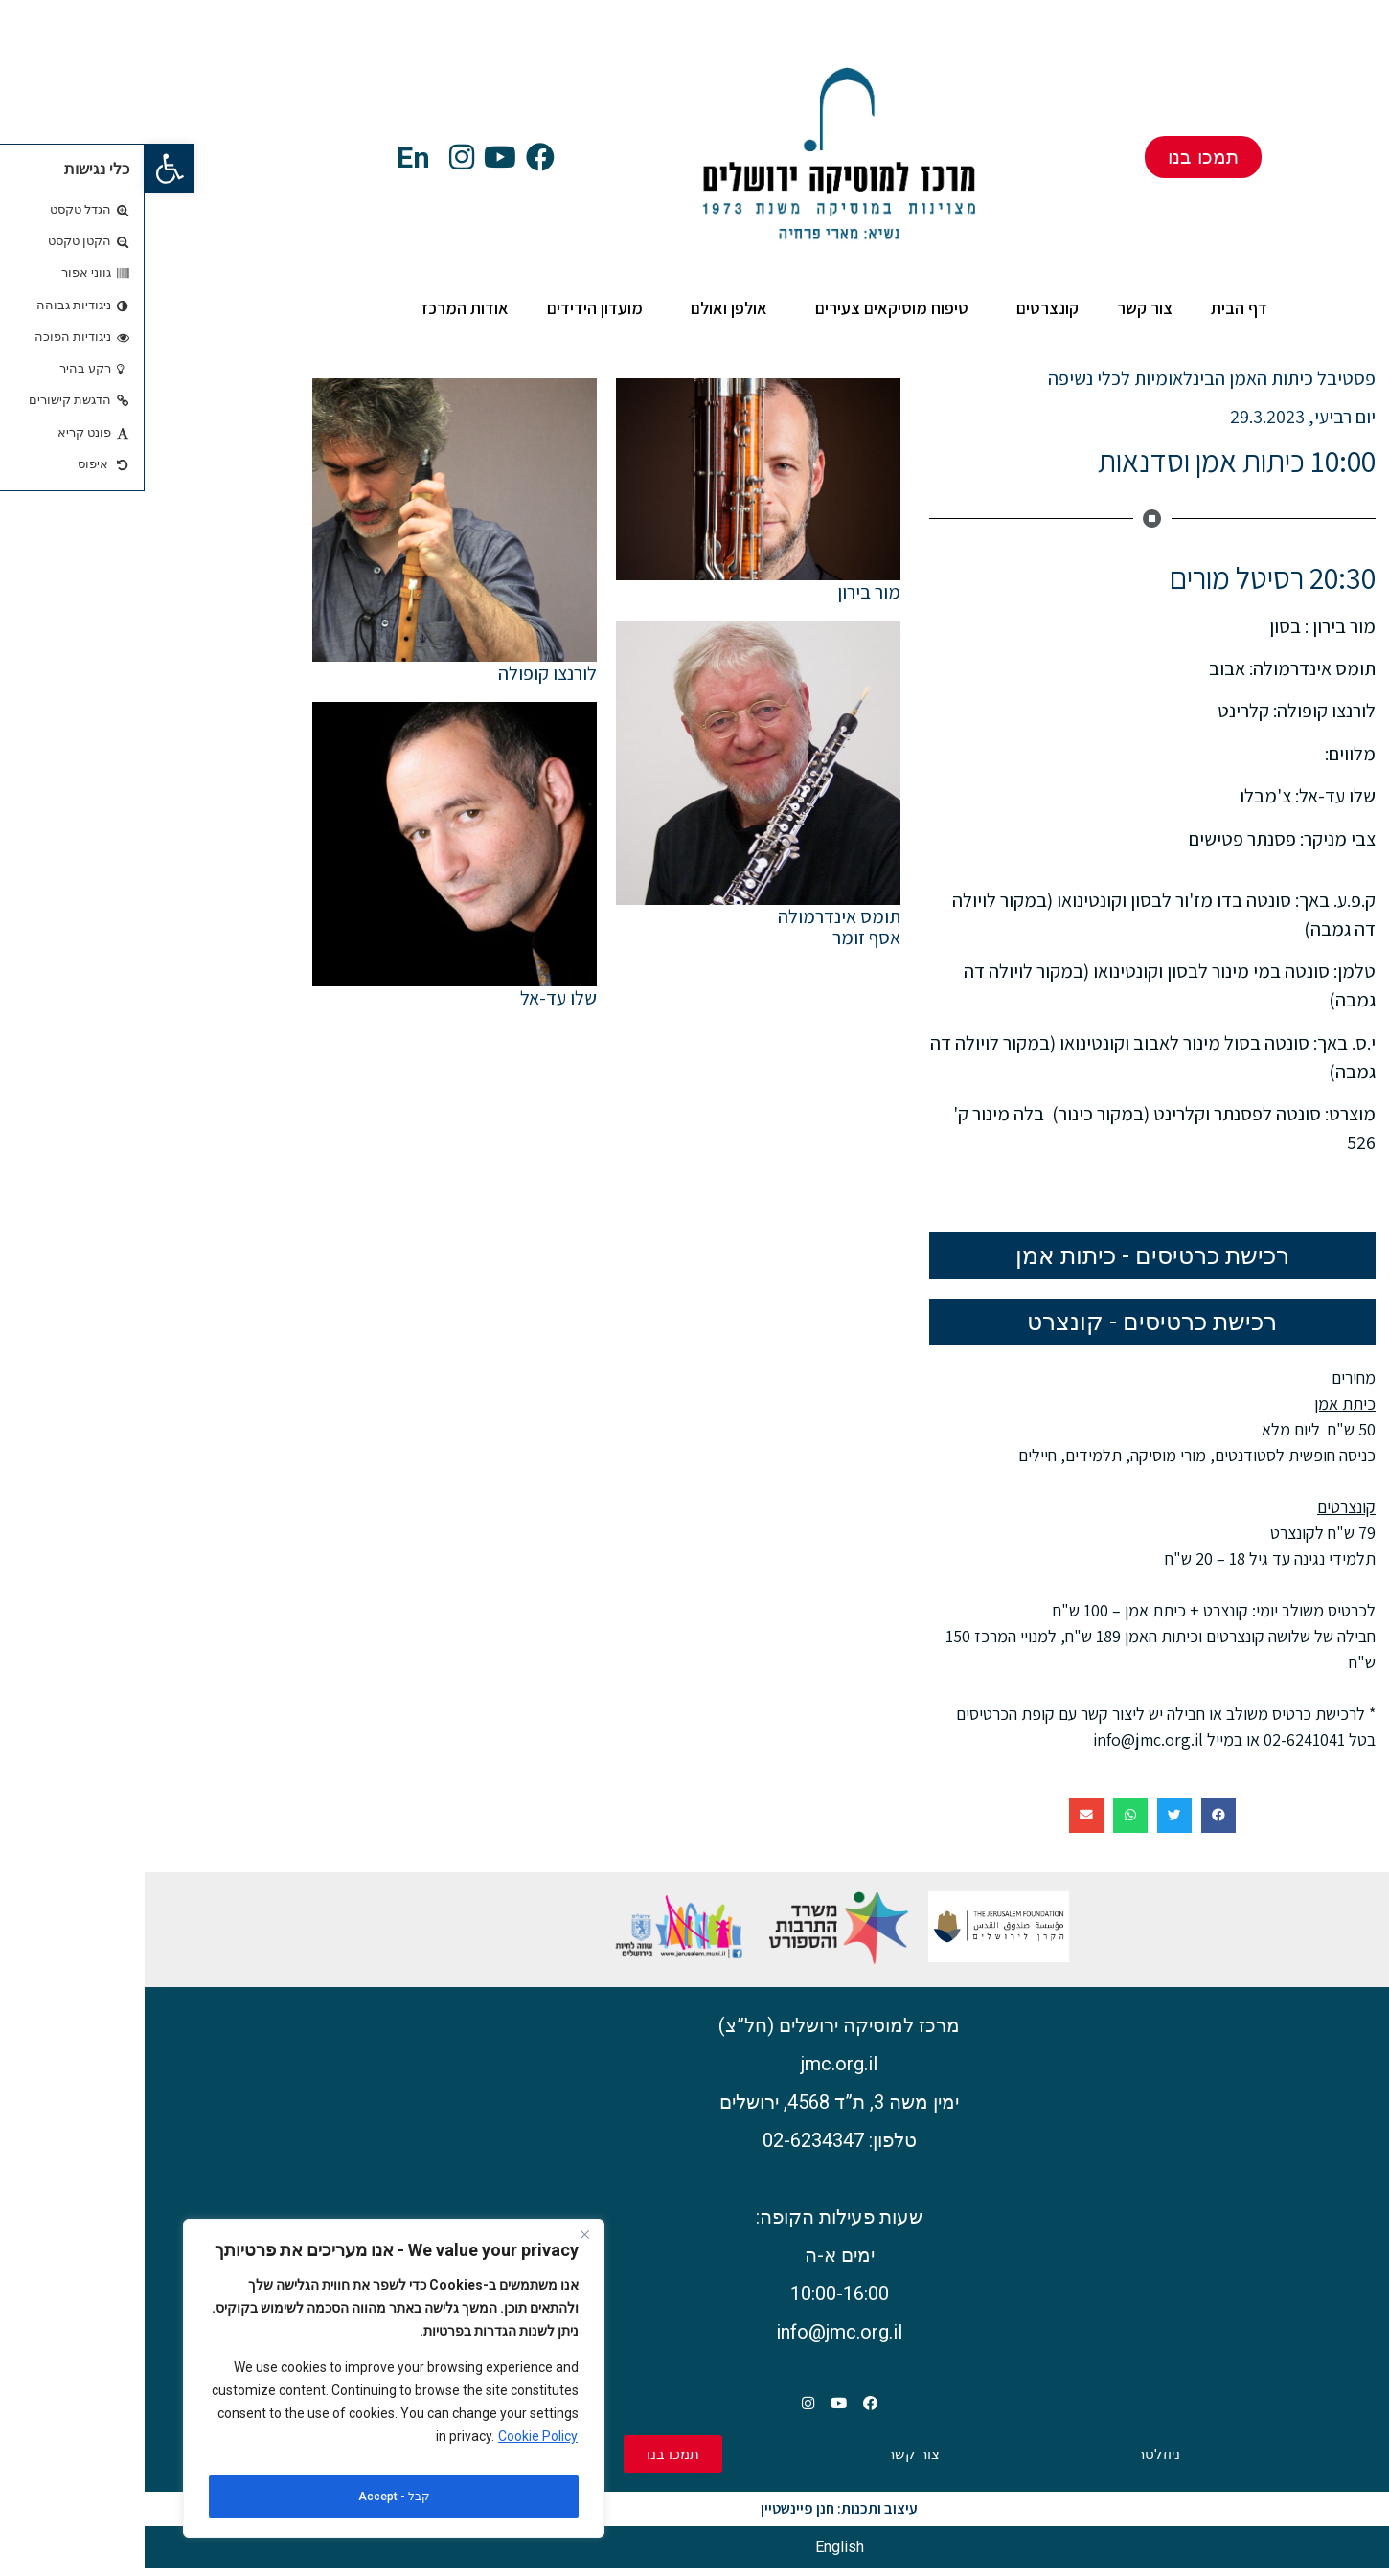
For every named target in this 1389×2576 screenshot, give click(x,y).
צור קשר (1000, 308)
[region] (249, 2384)
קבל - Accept (249, 2496)
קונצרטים (898, 308)
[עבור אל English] (695, 2555)
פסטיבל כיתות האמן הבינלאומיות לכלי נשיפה (1067, 378)
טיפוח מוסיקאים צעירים (742, 308)
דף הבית (1094, 308)
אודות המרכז (315, 308)
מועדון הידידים (450, 308)
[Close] (439, 2247)
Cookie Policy (393, 2448)
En (268, 157)
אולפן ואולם (579, 308)
